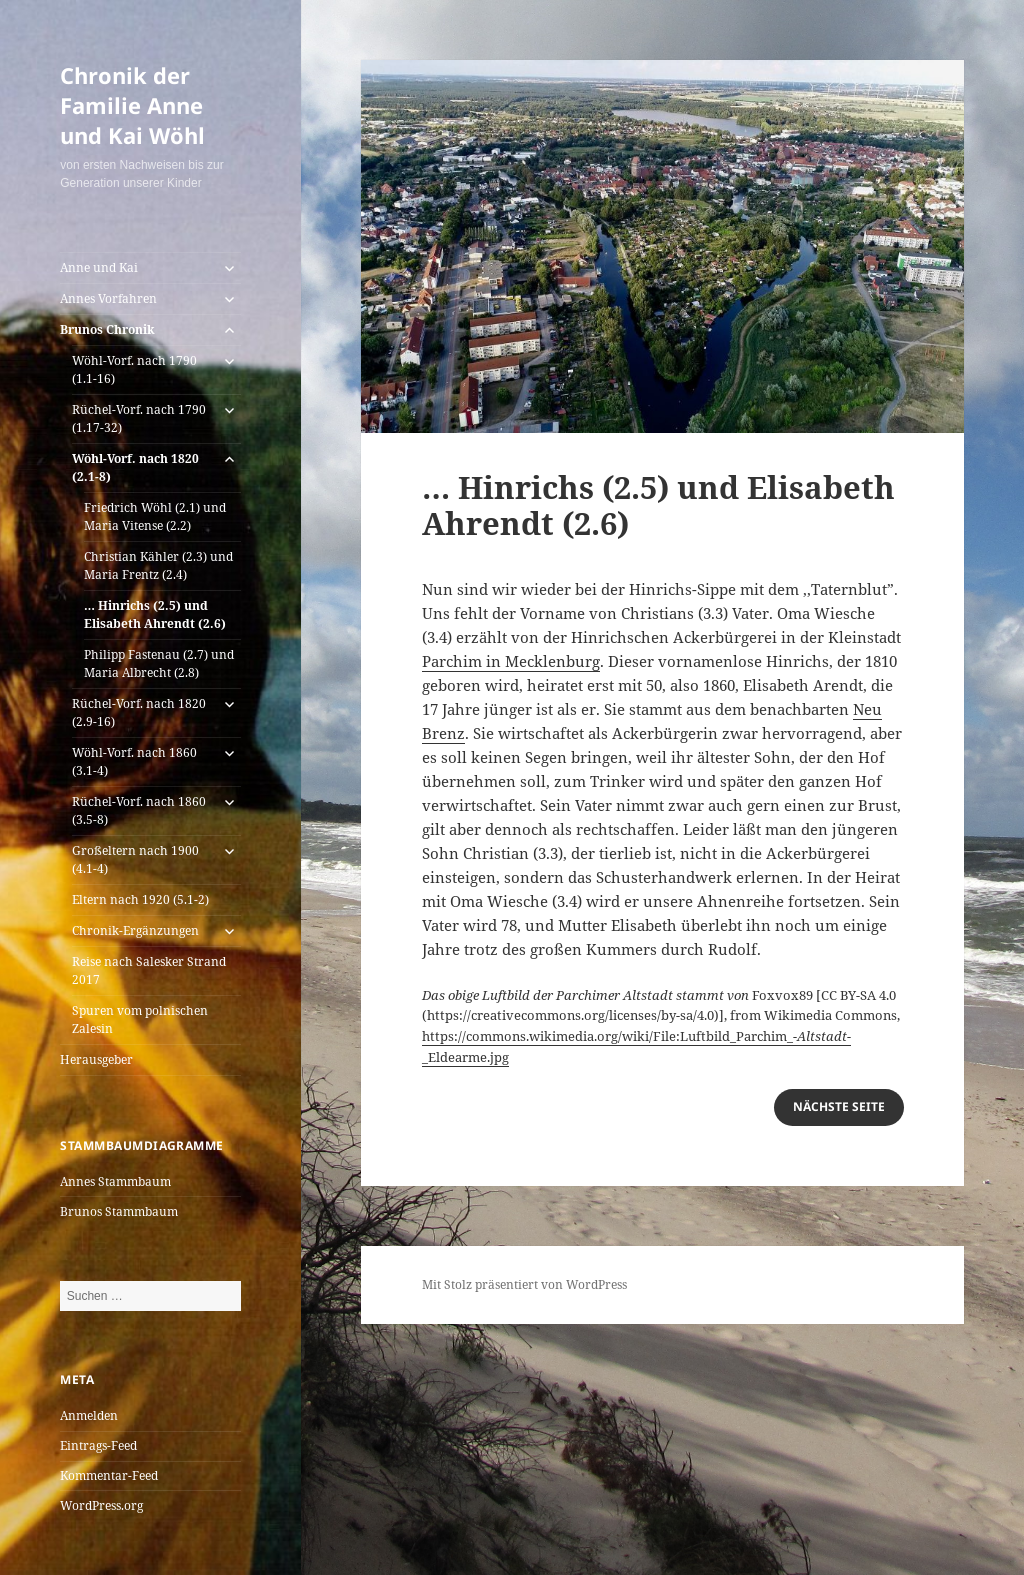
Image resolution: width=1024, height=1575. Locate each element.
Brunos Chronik (107, 329)
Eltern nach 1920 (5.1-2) (140, 899)
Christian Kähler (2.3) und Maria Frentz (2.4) (158, 565)
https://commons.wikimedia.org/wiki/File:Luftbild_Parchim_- (609, 1036)
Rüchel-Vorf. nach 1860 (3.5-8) (139, 810)
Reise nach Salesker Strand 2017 (149, 970)
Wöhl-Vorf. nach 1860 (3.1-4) (134, 761)
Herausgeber (96, 1059)
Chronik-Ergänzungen (135, 930)
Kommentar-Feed (109, 1475)
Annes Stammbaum (115, 1181)
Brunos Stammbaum (119, 1211)
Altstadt (822, 1036)
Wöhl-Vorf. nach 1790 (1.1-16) (134, 369)
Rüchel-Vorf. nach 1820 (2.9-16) (139, 712)
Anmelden (89, 1415)
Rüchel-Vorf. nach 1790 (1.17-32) (139, 418)
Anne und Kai (99, 267)
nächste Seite (839, 1106)
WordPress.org (101, 1505)
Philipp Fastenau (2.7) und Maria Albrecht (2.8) (159, 663)
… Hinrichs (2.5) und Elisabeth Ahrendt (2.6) (155, 614)
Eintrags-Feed (98, 1445)
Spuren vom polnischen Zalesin (140, 1019)
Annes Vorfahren (108, 298)
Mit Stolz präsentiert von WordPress (524, 1284)
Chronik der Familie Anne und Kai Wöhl (132, 105)
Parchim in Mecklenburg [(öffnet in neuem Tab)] (511, 661)
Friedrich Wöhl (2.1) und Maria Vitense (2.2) (155, 516)
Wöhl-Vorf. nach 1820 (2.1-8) (135, 467)
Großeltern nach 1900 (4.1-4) (135, 859)
